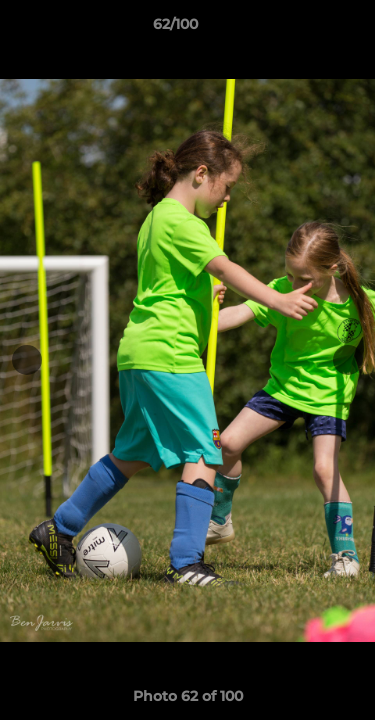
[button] (303, 29)
